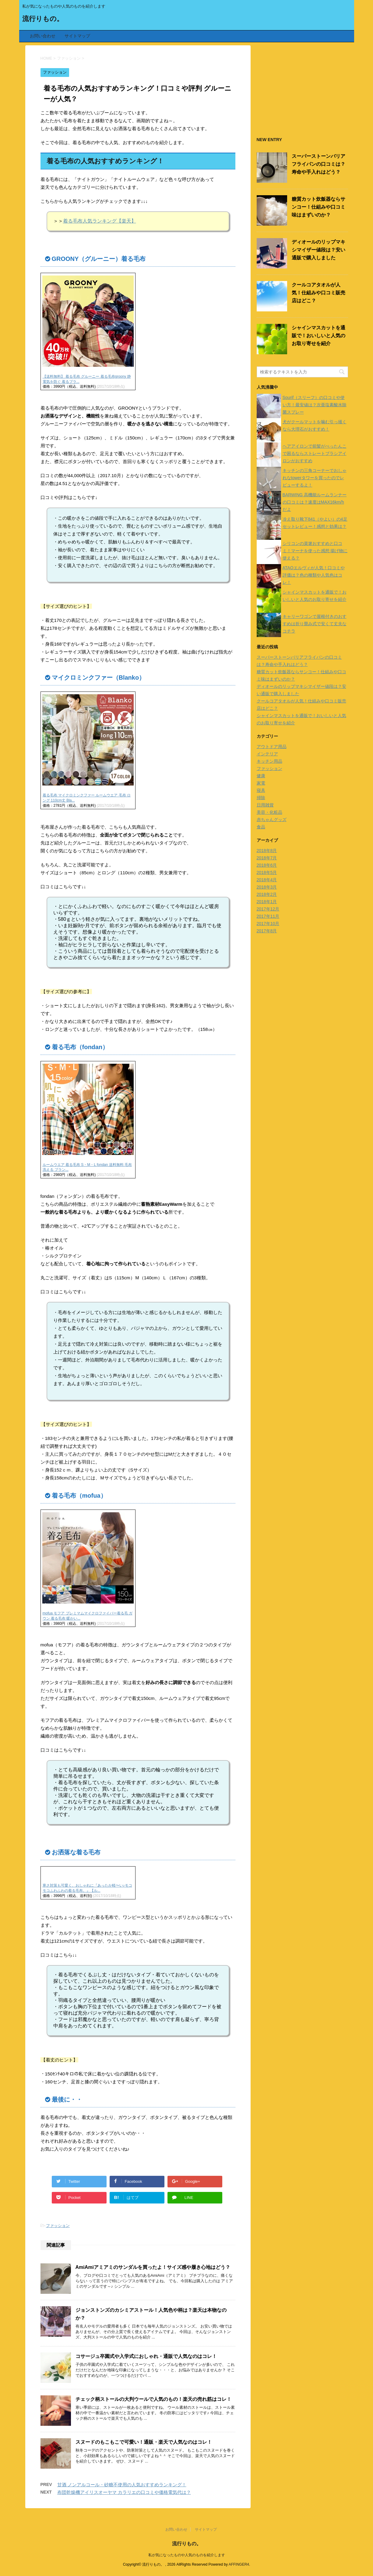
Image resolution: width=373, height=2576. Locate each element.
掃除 (261, 797)
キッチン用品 (269, 761)
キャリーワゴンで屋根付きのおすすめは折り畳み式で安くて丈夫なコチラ (315, 623)
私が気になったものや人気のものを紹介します (186, 2555)
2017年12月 (268, 909)
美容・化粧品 (269, 812)
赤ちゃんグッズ (272, 819)
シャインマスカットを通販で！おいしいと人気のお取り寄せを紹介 (318, 335)
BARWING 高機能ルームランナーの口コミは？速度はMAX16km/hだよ (315, 502)
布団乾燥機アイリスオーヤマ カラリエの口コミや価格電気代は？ (124, 2492)
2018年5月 (267, 872)
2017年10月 (268, 923)
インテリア (267, 753)
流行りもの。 (42, 19)
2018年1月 (267, 901)
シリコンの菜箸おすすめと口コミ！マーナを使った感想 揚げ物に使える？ (315, 550)
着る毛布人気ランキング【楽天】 (99, 221)
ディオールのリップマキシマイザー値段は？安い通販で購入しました (318, 249)
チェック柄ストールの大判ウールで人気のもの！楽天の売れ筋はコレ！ (153, 2399)
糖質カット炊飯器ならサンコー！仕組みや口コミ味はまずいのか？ (318, 206)
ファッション (58, 2225)
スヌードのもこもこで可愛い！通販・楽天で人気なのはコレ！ (144, 2442)
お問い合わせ (42, 35)
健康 (261, 775)
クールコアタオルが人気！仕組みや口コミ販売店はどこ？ (318, 292)
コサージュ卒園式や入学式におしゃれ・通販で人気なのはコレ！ (146, 2356)
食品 (261, 826)
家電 (261, 783)
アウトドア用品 (272, 746)
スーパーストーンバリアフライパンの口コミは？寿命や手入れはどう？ (318, 164)
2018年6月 (267, 865)
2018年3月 (267, 887)
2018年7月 (267, 857)
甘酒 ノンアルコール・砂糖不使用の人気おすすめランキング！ (121, 2484)
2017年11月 (268, 916)
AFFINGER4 (239, 2564)
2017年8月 (267, 930)
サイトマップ (77, 35)
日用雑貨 (265, 805)
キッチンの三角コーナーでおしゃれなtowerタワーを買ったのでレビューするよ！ (315, 477)
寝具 (261, 790)
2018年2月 (267, 894)
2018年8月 (267, 850)
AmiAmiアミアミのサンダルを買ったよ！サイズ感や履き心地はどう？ (153, 2267)
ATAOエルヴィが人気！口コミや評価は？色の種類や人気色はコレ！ (314, 575)
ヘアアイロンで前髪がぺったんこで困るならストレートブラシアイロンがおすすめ (315, 453)
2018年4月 (267, 879)
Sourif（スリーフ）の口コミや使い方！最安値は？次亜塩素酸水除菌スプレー (315, 404)
